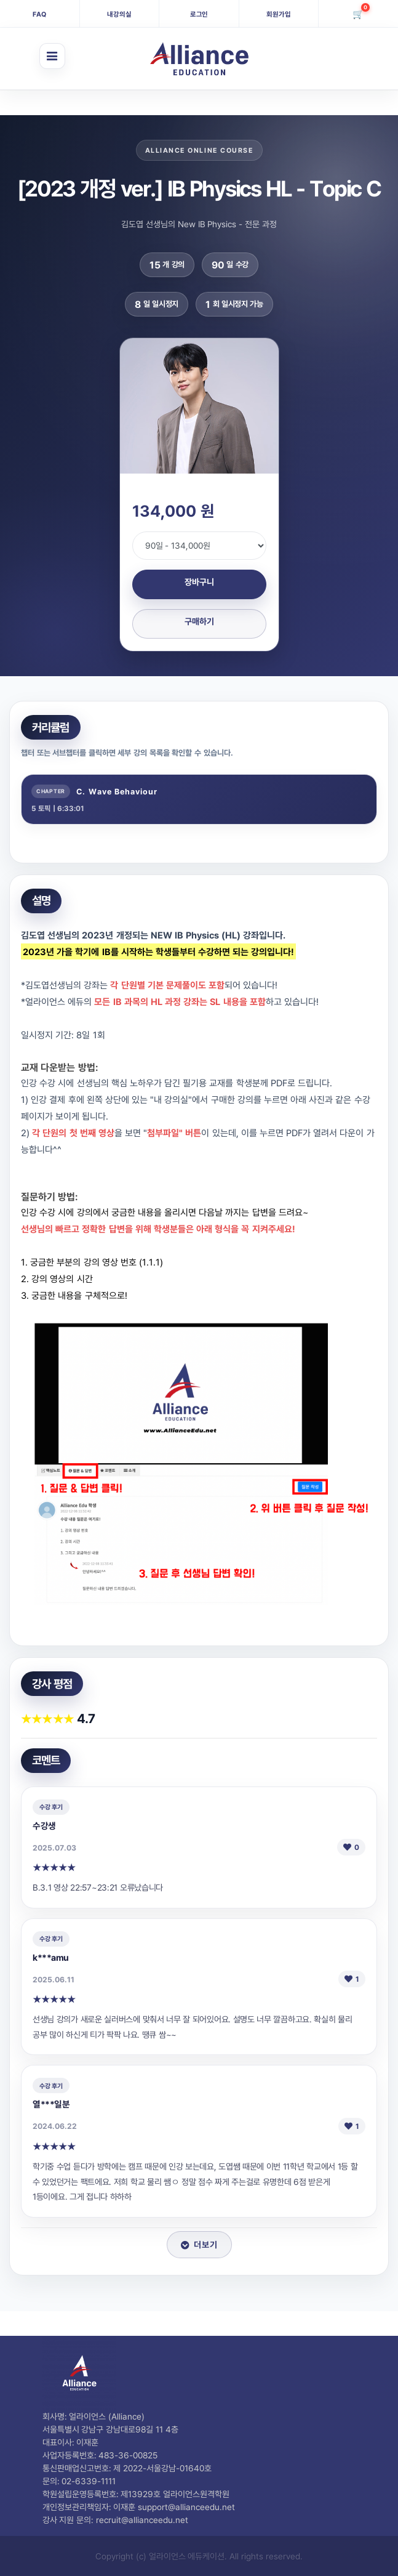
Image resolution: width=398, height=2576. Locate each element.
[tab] (199, 799)
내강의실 (119, 13)
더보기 (199, 2244)
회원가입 (278, 13)
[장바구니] (358, 13)
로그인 (199, 13)
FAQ (39, 13)
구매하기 (199, 621)
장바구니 (199, 581)
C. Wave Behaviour (116, 790)
